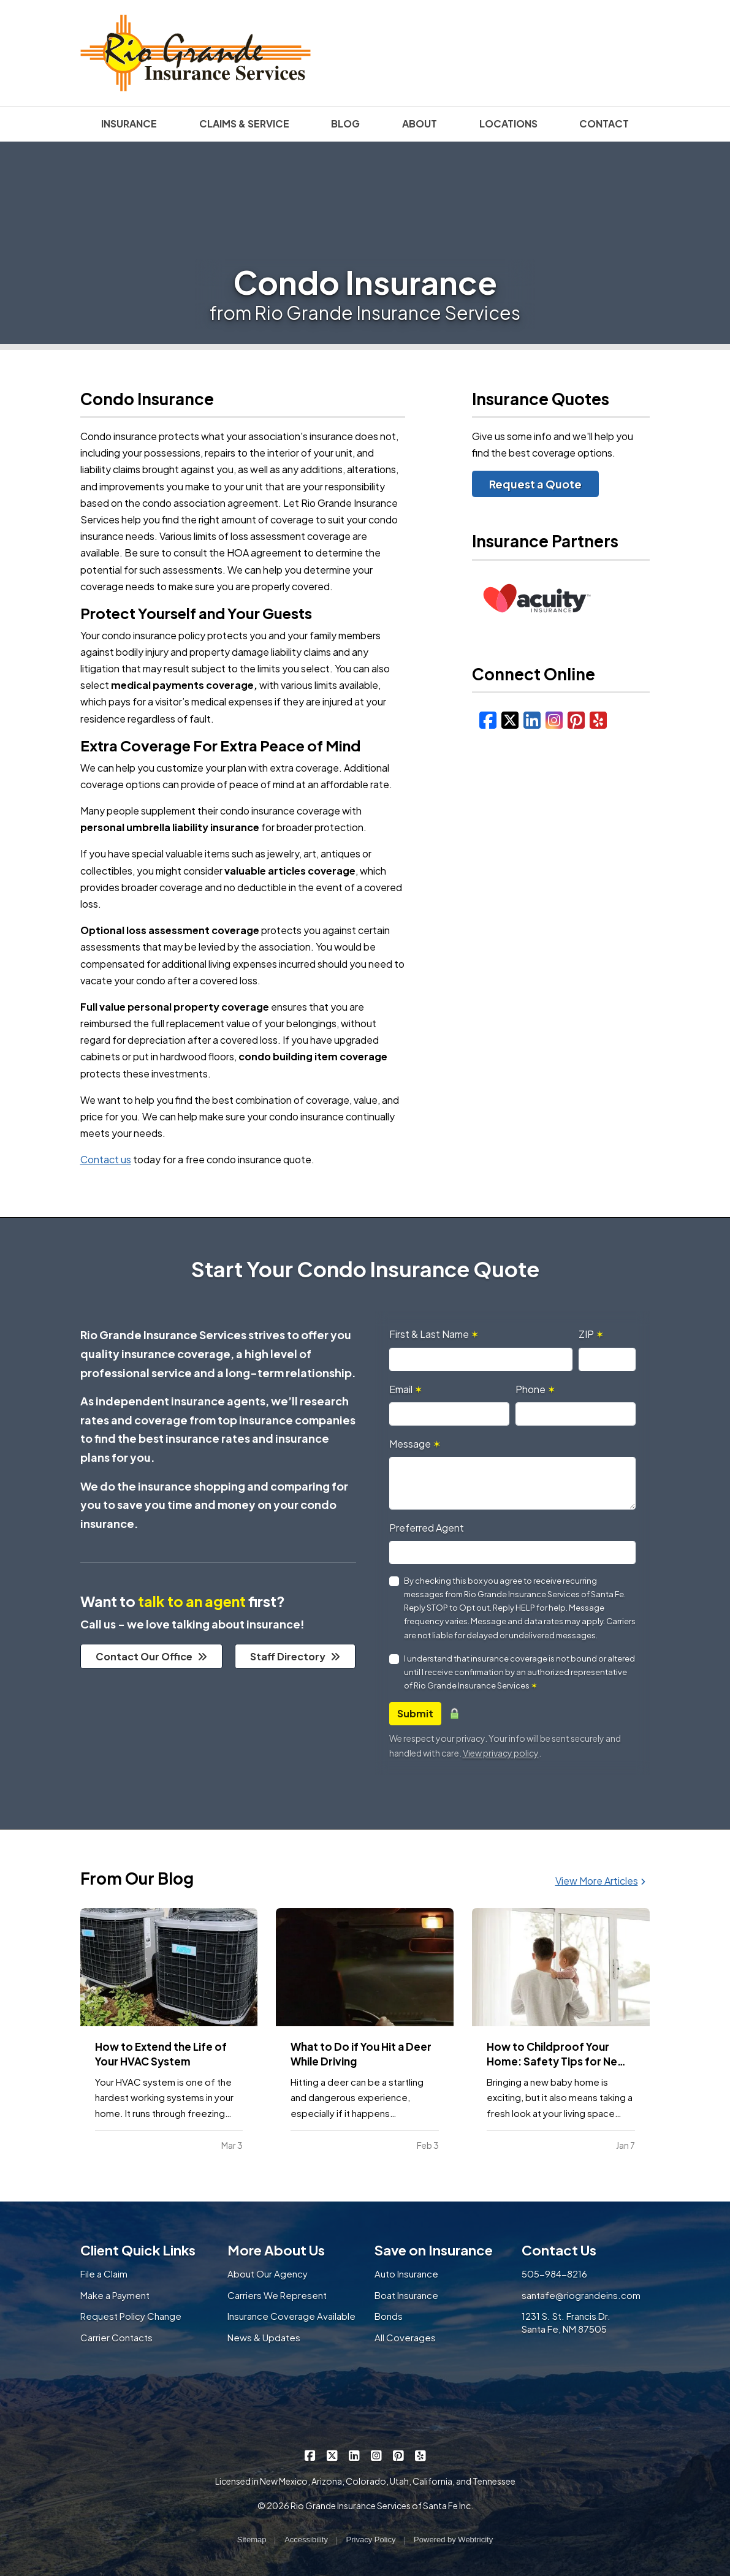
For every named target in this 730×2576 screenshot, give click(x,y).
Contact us (105, 1159)
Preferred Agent (426, 1527)
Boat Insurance (406, 2295)
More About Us (276, 2250)
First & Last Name (434, 1334)
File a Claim (103, 2273)
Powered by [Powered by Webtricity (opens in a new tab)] (453, 2539)
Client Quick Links (138, 2250)
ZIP (591, 1334)
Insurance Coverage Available (291, 2316)
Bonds (389, 2316)
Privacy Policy (371, 2539)
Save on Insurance (434, 2250)
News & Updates (263, 2337)
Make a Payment (115, 2295)
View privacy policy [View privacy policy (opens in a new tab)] (501, 1752)
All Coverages (405, 2337)
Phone (535, 1389)
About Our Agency (267, 2273)
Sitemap (252, 2539)
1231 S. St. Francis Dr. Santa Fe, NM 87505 (566, 2322)
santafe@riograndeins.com (581, 2295)
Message (415, 1443)
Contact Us (559, 2250)
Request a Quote (535, 484)
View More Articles (600, 1880)
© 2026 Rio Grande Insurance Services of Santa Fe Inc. (365, 2505)
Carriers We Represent (277, 2295)
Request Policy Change (130, 2316)
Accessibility (306, 2539)
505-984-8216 (554, 2273)
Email (405, 1389)
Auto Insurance (406, 2273)
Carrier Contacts (116, 2337)
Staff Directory (295, 1656)
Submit (415, 1713)
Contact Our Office (151, 1656)
